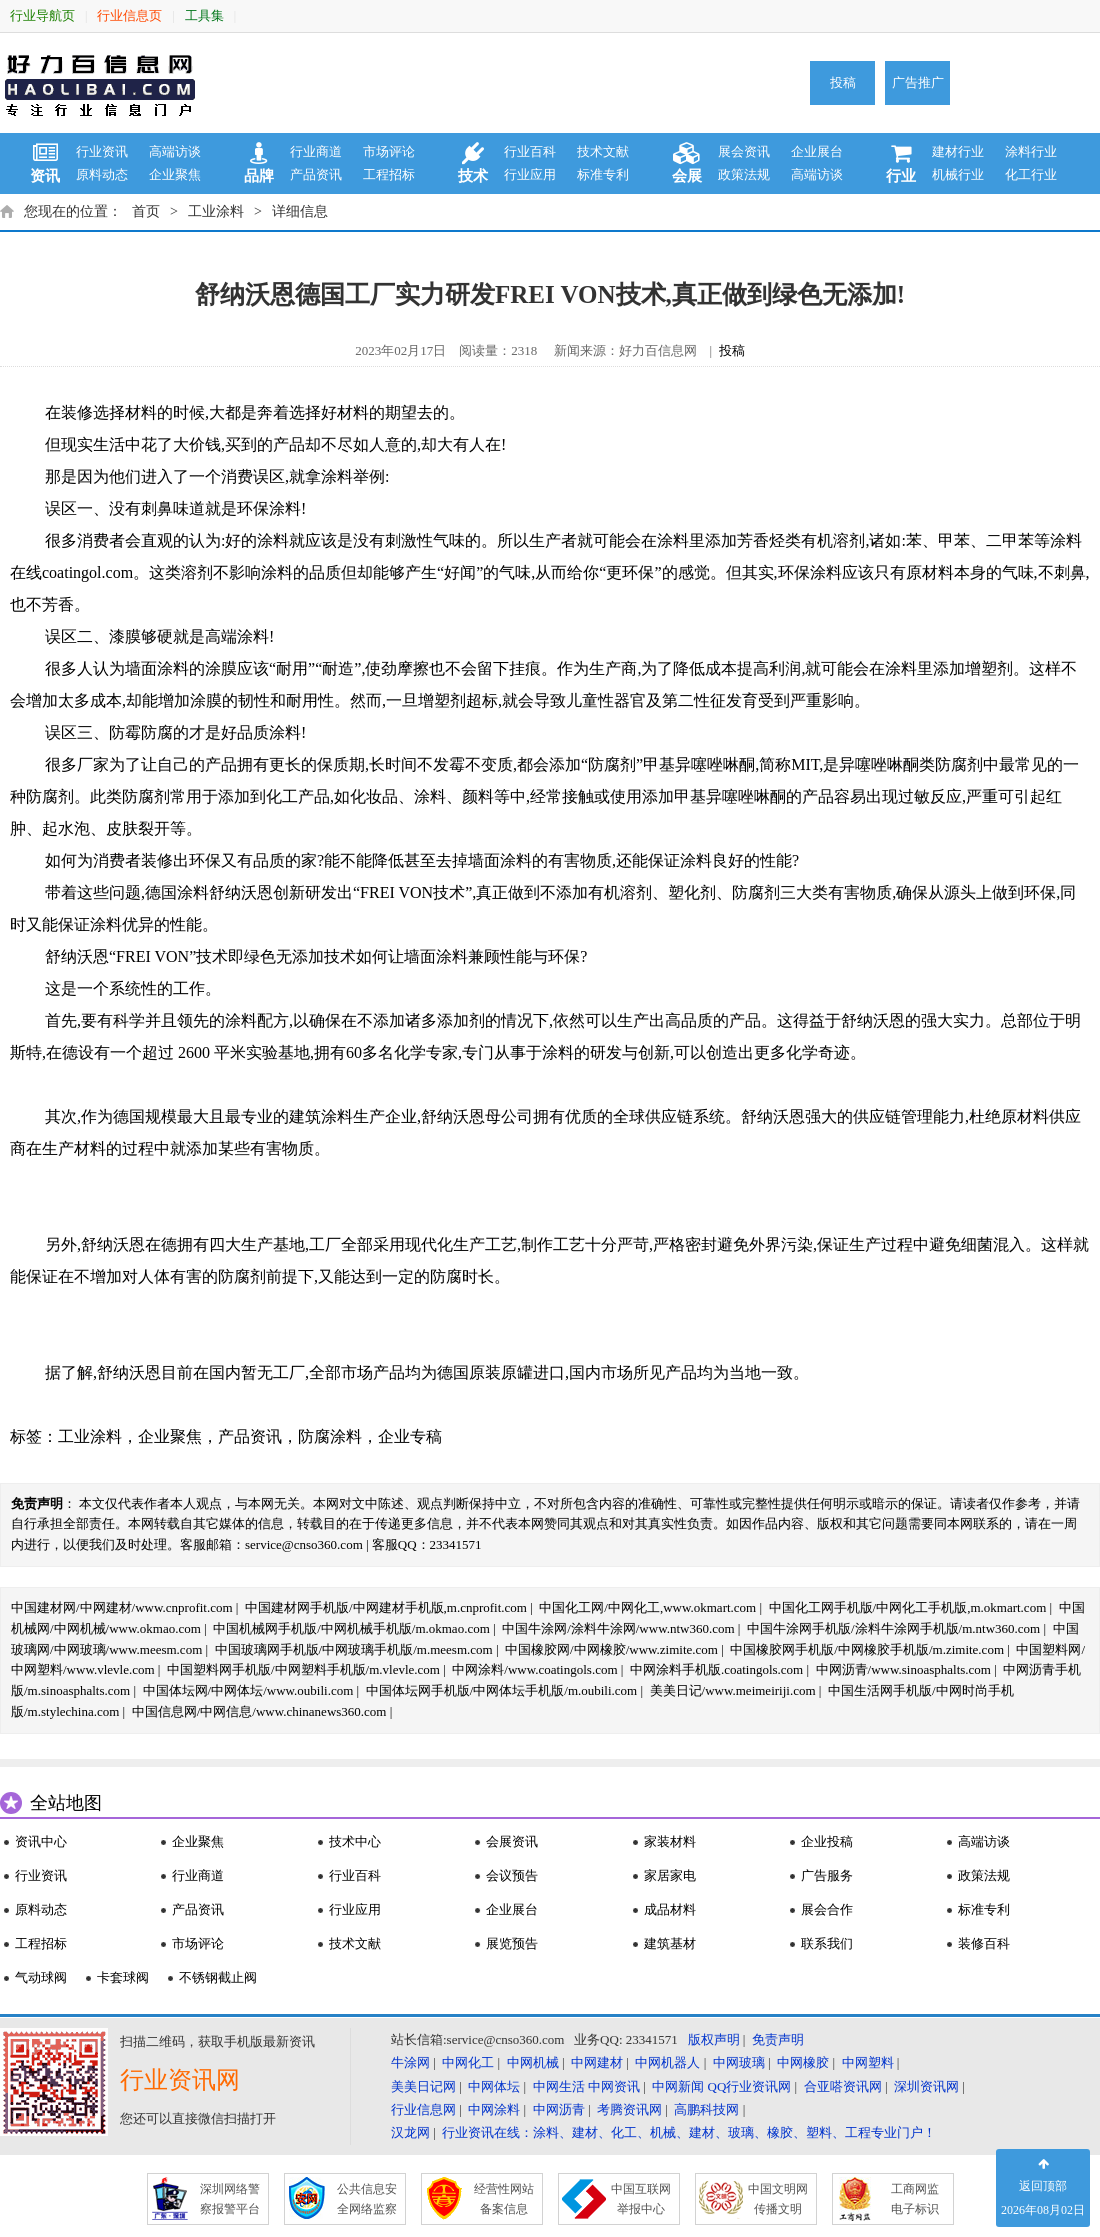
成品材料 (670, 1909)
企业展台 (817, 151)
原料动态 (102, 174)
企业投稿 (827, 1841)
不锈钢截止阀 (218, 1977)
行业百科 (530, 151)
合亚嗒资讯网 (843, 2086)
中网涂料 (494, 2109)
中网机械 (533, 2062)
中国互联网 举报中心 (641, 2199)
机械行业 (958, 174)
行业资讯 (102, 151)
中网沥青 (559, 2109)
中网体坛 (494, 2086)
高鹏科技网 (706, 2109)
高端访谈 (175, 151)
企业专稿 (410, 1436)
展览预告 (512, 1943)
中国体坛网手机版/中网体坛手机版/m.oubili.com (502, 1690)
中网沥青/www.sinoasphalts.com (903, 1669)
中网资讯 (614, 2086)
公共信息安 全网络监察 (367, 2199)
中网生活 (559, 2086)
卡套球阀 (123, 1977)
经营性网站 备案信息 (504, 2199)
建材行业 (958, 151)
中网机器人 (667, 2062)
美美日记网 (423, 2086)
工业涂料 (216, 211)
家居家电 (670, 1875)
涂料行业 (1031, 151)
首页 (146, 211)
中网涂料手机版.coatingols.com (716, 1669)
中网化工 (468, 2062)
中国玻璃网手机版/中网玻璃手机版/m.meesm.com (354, 1649)
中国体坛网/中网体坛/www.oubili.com (248, 1690)
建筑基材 (670, 1943)
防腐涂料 (330, 1436)
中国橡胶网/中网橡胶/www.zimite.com (611, 1649)
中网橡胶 (803, 2062)
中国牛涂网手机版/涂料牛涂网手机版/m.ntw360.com (893, 1628)
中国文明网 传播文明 (778, 2199)
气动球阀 (41, 1977)
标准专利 (603, 174)
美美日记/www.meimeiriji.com (733, 1690)
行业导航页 (42, 15)
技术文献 (603, 151)
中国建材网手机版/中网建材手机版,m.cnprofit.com (386, 1607)
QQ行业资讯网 (750, 2086)
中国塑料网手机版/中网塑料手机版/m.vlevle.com (303, 1669)
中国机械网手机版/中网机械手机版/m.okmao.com (351, 1628)
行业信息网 (423, 2109)
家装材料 (670, 1841)
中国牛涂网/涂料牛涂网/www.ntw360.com (618, 1628)
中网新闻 (678, 2086)
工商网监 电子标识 (915, 2199)
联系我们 (827, 1943)
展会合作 (827, 1909)
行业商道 (316, 151)
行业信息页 (129, 15)
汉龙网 (410, 2132)
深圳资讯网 (926, 2086)
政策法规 (744, 174)
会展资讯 (512, 1841)
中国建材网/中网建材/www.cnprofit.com (122, 1607)
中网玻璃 (739, 2062)
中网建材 (597, 2062)
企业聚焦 (175, 174)
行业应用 (530, 174)
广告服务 (827, 1875)
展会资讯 (744, 151)
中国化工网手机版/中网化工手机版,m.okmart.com (908, 1607)
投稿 (843, 82)
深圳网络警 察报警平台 (230, 2199)
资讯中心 (41, 1841)
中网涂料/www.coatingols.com (534, 1669)
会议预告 (512, 1875)
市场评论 (389, 151)
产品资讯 (316, 174)
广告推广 (918, 82)
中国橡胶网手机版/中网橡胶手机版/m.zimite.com (867, 1649)
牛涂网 (410, 2062)
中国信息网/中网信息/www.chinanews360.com (259, 1711)
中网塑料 (868, 2062)
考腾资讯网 (629, 2109)
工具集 (204, 15)
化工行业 (1031, 174)
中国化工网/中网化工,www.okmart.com (647, 1607)
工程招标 (389, 174)
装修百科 (984, 1943)
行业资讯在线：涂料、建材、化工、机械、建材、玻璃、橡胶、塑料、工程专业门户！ (689, 2132)
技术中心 (355, 1841)
